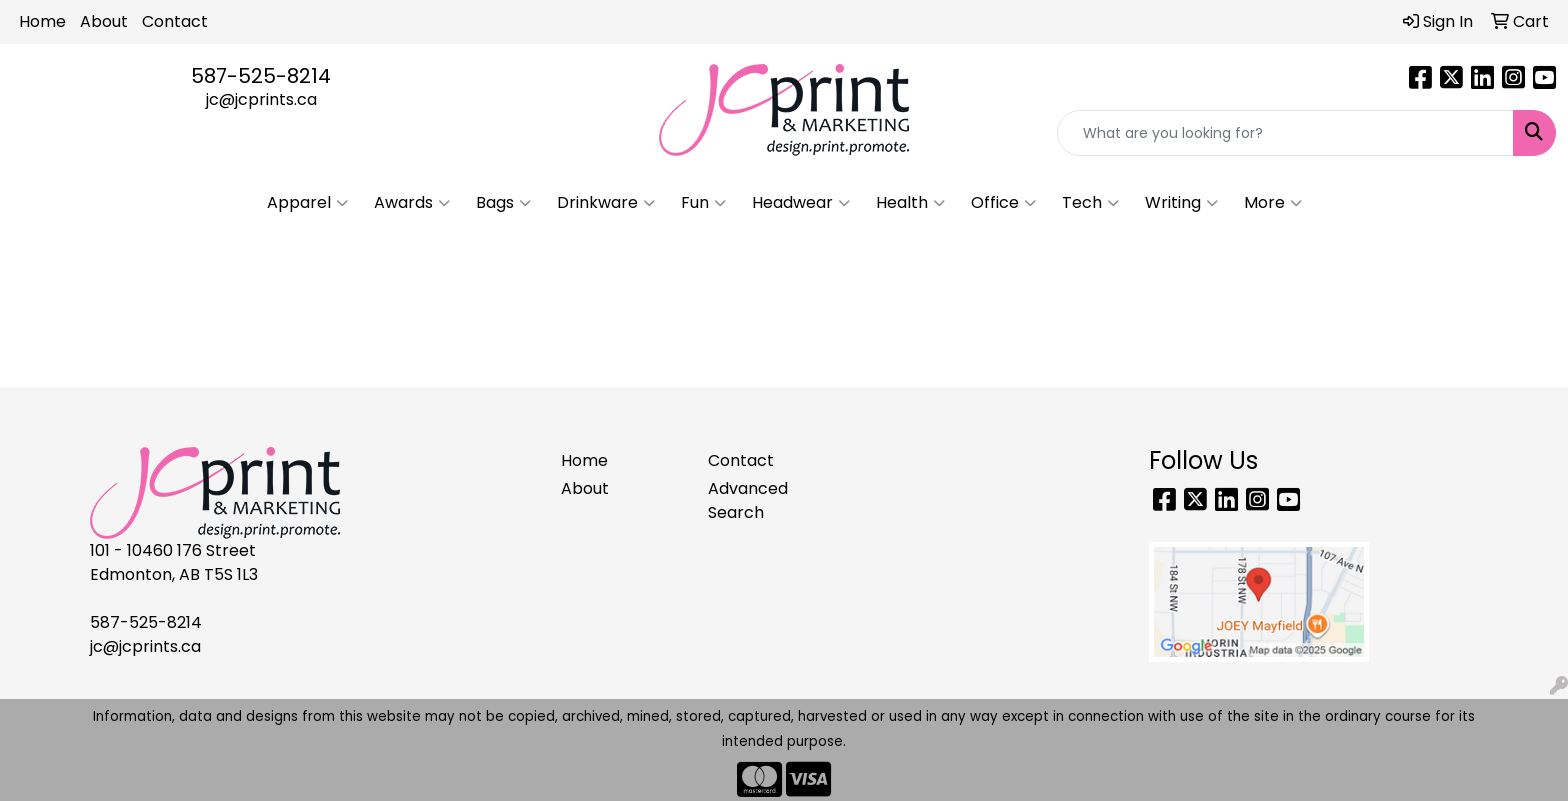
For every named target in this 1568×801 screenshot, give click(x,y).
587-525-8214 (261, 76)
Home (42, 21)
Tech (1090, 203)
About (104, 21)
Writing (1181, 203)
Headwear (801, 203)
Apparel (307, 203)
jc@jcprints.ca (261, 99)
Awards (412, 203)
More (1273, 203)
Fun (703, 203)
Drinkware (606, 203)
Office (1003, 203)
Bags (503, 203)
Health (910, 203)
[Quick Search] (1285, 133)
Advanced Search (748, 500)
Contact (175, 21)
